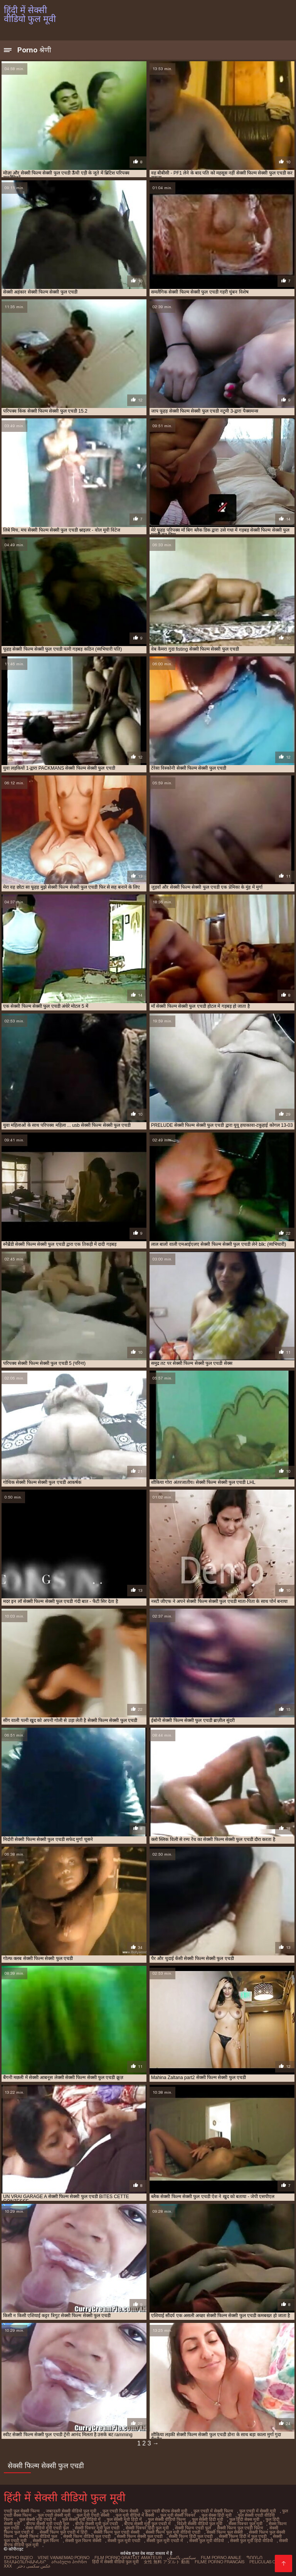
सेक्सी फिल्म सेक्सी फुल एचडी (140, 2536)
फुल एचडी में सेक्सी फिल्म (213, 2511)
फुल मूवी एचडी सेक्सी (93, 2515)
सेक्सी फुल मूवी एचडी (124, 2540)
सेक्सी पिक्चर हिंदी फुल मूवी (147, 2528)
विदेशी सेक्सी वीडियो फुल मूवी (199, 2523)
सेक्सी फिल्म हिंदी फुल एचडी (191, 2536)
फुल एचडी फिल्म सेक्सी (120, 2511)
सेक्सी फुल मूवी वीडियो (206, 2540)
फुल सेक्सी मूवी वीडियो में (81, 2519)
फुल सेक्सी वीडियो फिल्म (167, 2519)
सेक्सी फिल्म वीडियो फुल (38, 2536)
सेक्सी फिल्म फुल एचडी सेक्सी (117, 2532)
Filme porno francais (219, 2561)
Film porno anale (221, 2557)
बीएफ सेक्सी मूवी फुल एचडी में (147, 2523)
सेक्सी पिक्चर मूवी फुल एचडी (97, 2528)
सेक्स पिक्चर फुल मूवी (245, 2523)
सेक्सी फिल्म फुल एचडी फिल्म (240, 2528)
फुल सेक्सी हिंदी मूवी (207, 2519)
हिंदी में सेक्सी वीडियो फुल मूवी (115, 2561)
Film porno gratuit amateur (128, 2557)
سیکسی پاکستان (181, 2557)
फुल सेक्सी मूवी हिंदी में (124, 2519)
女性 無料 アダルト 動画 (167, 2561)
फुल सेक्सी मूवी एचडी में (37, 2519)
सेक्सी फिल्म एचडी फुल (193, 2528)
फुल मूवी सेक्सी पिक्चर (177, 2515)
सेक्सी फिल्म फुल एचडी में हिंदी (63, 2532)
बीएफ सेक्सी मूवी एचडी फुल (47, 2523)
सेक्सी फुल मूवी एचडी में (164, 2540)
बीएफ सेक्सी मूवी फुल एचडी (96, 2523)
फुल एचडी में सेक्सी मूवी (257, 2511)
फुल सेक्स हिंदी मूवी (217, 2515)
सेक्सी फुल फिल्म (46, 2540)
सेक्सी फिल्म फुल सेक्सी (225, 2532)
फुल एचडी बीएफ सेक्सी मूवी (166, 2511)
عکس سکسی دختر (34, 2566)
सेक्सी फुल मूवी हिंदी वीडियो (251, 2540)
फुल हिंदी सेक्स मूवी (244, 2519)
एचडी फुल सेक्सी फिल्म (22, 2511)
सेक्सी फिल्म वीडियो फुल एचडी (87, 2536)
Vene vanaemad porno (63, 2557)
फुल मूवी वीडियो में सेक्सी (135, 2515)
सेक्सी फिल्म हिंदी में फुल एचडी (243, 2536)
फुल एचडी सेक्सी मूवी (54, 2515)
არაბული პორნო (69, 2561)
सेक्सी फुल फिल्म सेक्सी (83, 2540)
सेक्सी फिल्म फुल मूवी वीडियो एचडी (173, 2532)
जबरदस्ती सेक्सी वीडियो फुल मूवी (71, 2511)
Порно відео (18, 2557)
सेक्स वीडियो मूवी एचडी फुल (47, 2528)
